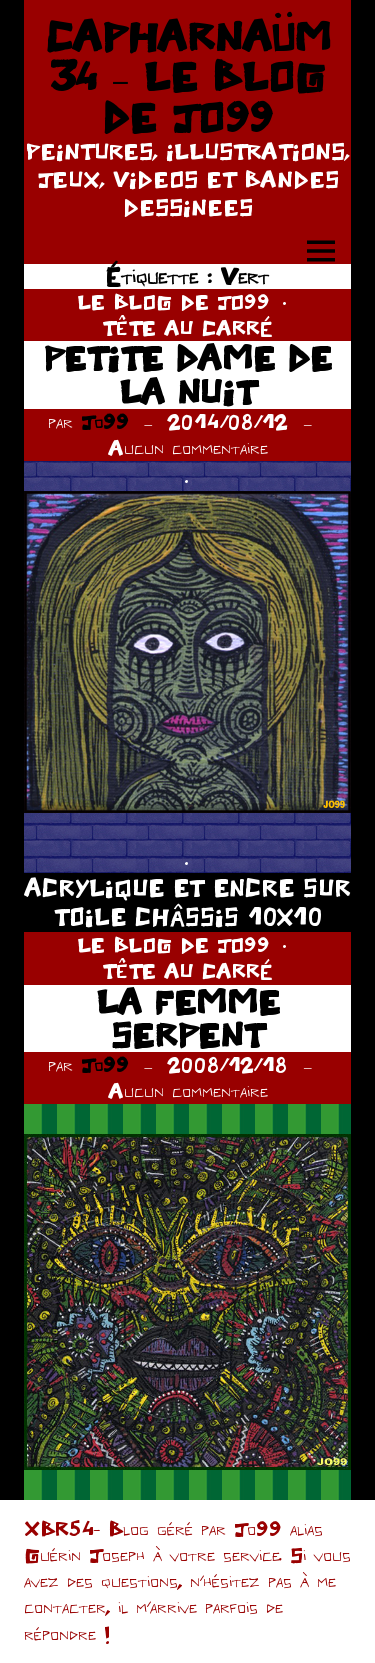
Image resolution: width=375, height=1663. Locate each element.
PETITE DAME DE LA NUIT (187, 374)
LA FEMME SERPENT (188, 1018)
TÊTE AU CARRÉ (187, 327)
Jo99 (105, 421)
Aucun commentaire (188, 447)
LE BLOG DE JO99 (173, 301)
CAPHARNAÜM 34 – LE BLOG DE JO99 (188, 76)
